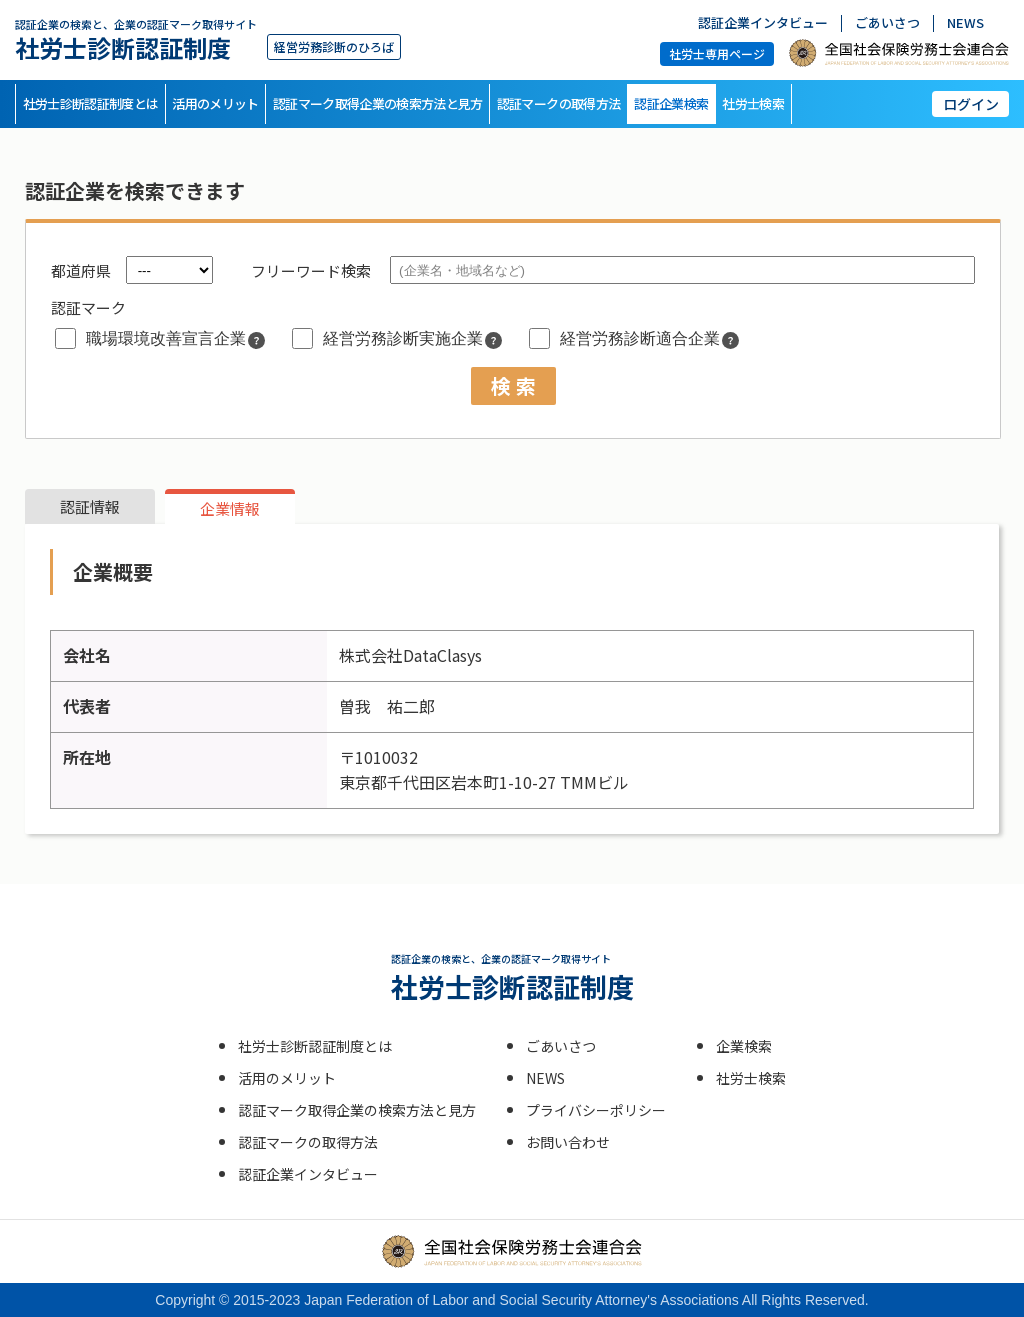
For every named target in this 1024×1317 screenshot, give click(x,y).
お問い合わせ (568, 1142)
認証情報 (90, 506)
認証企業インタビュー (763, 23)
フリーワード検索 (311, 270)
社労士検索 (753, 103)
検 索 (513, 385)
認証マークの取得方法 (559, 103)
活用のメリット (215, 103)
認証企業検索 (671, 103)
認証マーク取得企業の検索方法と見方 (378, 103)
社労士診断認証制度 (136, 39)
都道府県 (81, 270)
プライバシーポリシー (596, 1110)
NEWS (965, 23)
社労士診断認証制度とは (91, 103)
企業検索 (744, 1046)
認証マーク (88, 307)
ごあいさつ (887, 23)
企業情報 (230, 508)
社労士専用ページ (717, 53)
